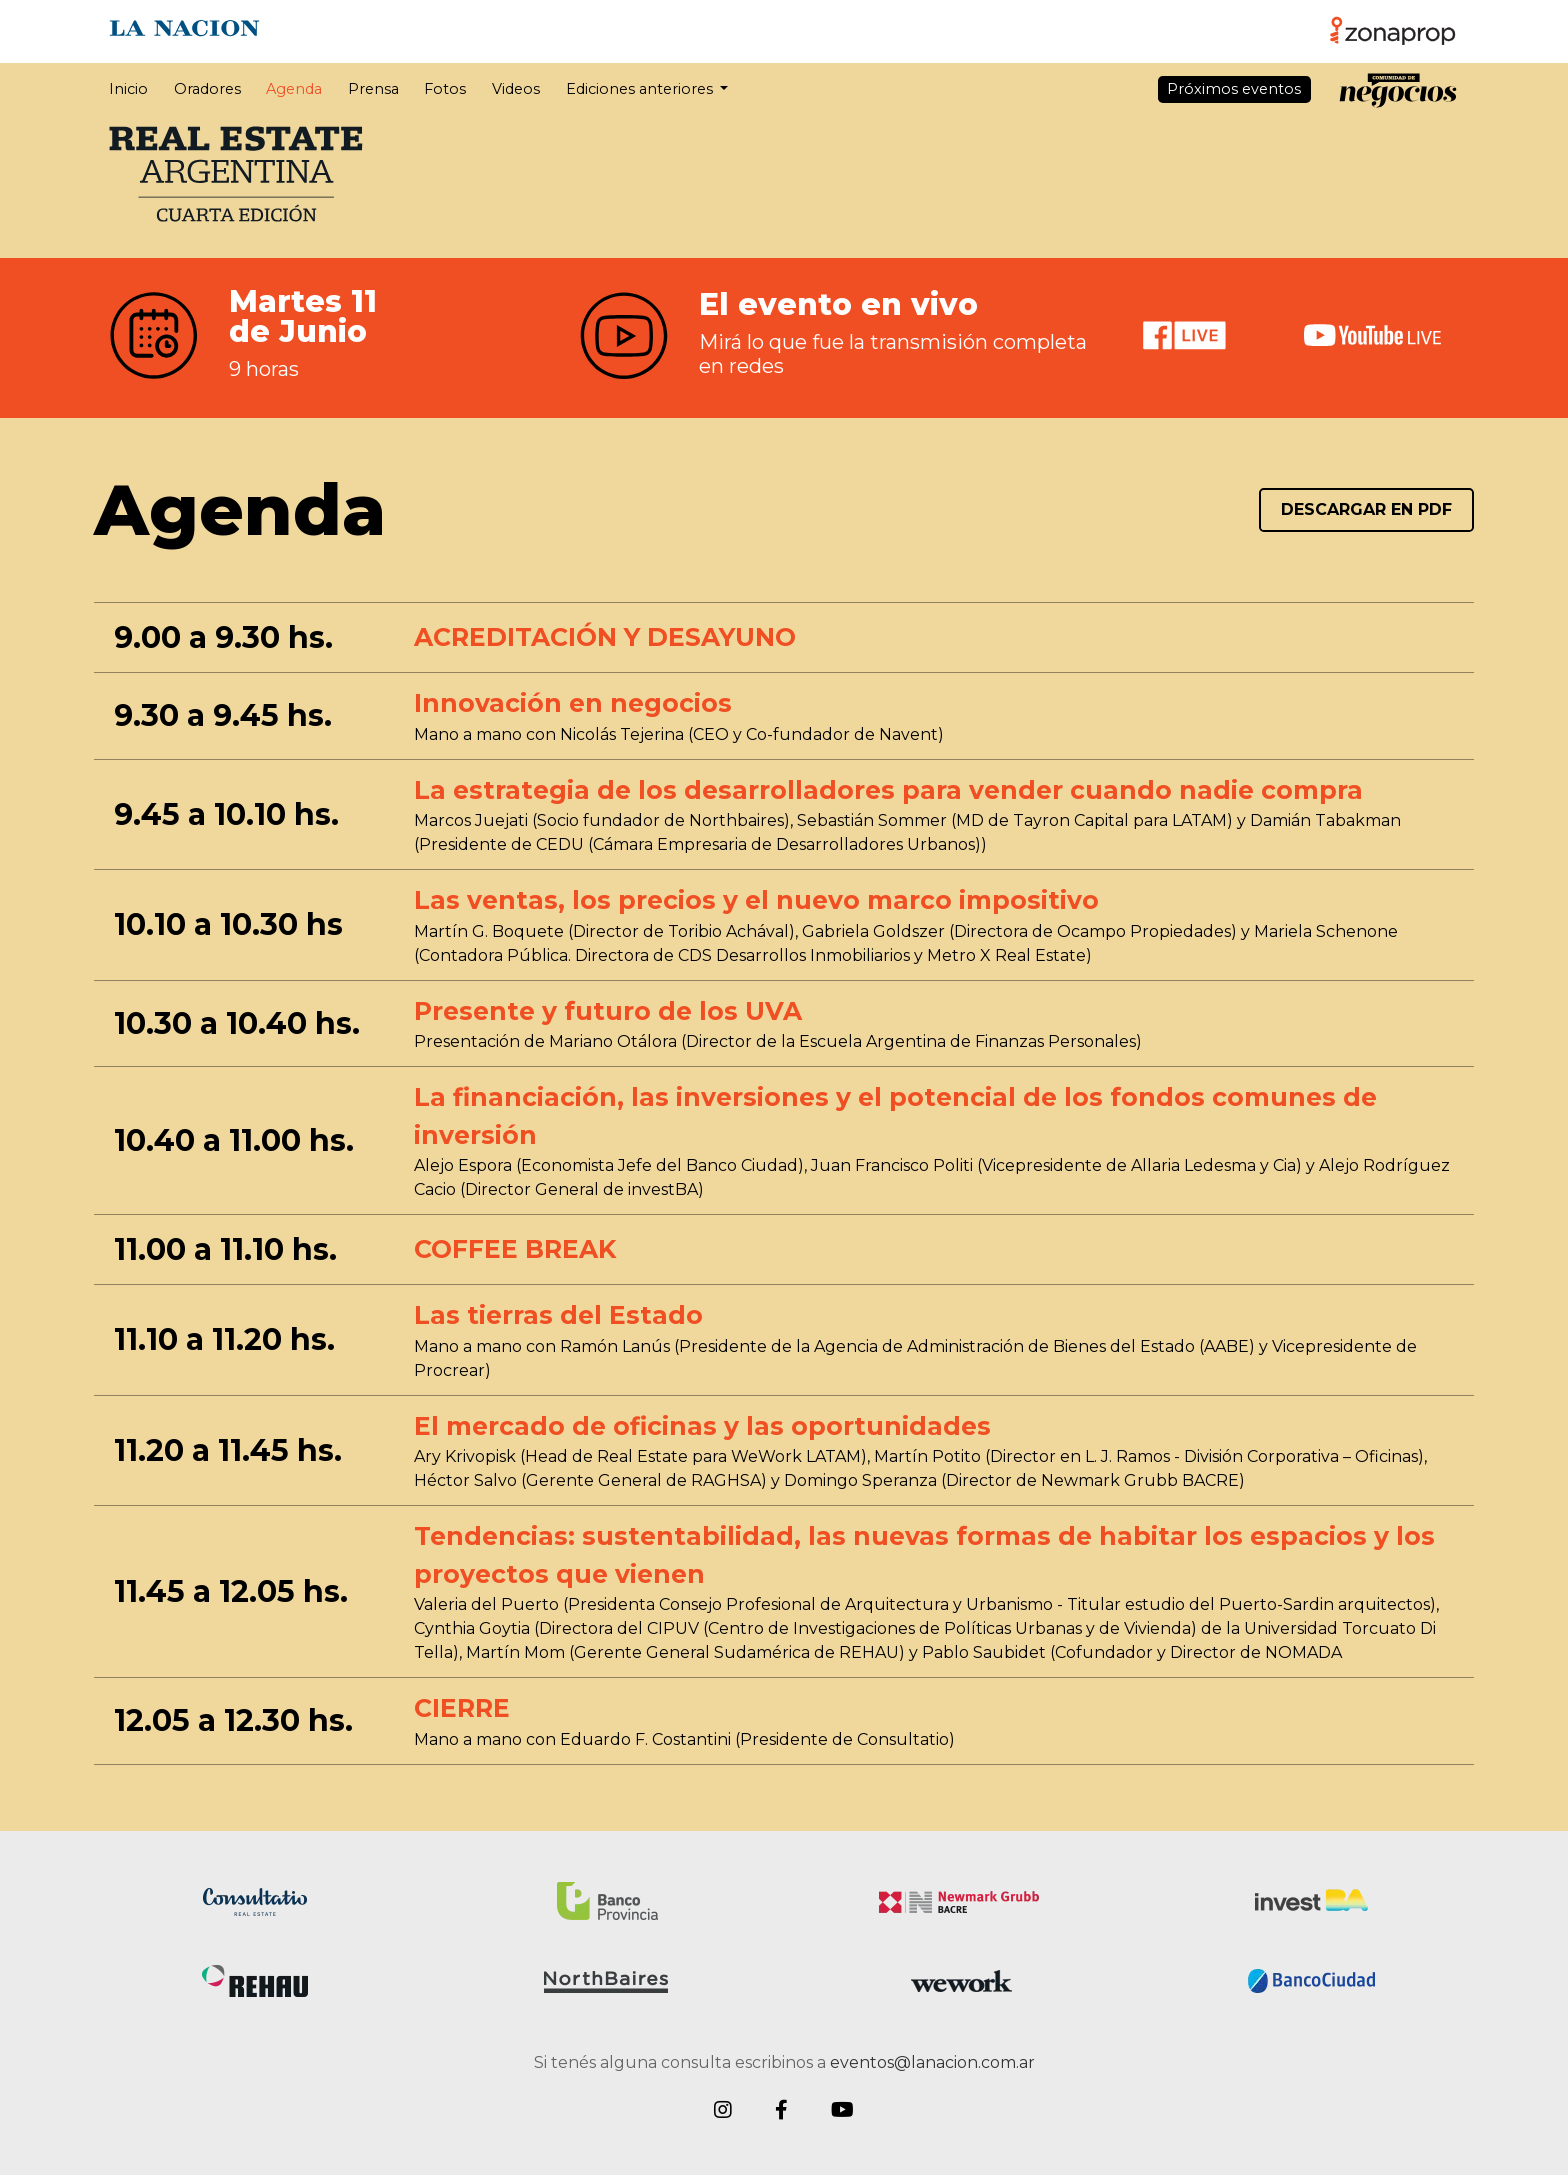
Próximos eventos (1234, 89)
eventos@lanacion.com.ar (932, 2062)
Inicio (128, 89)
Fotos (445, 89)
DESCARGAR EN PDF (1366, 509)
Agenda (294, 89)
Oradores (207, 89)
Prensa (373, 89)
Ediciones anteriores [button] (641, 89)
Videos (516, 89)
